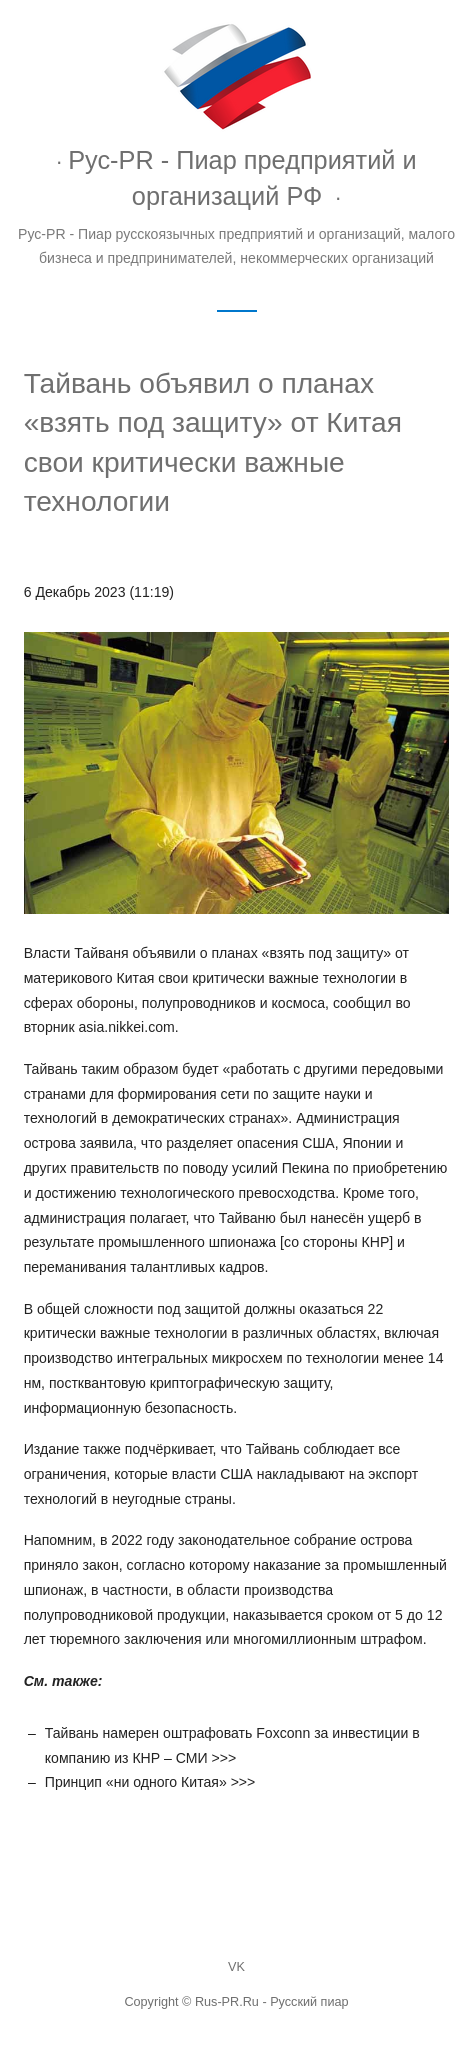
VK (236, 1967)
